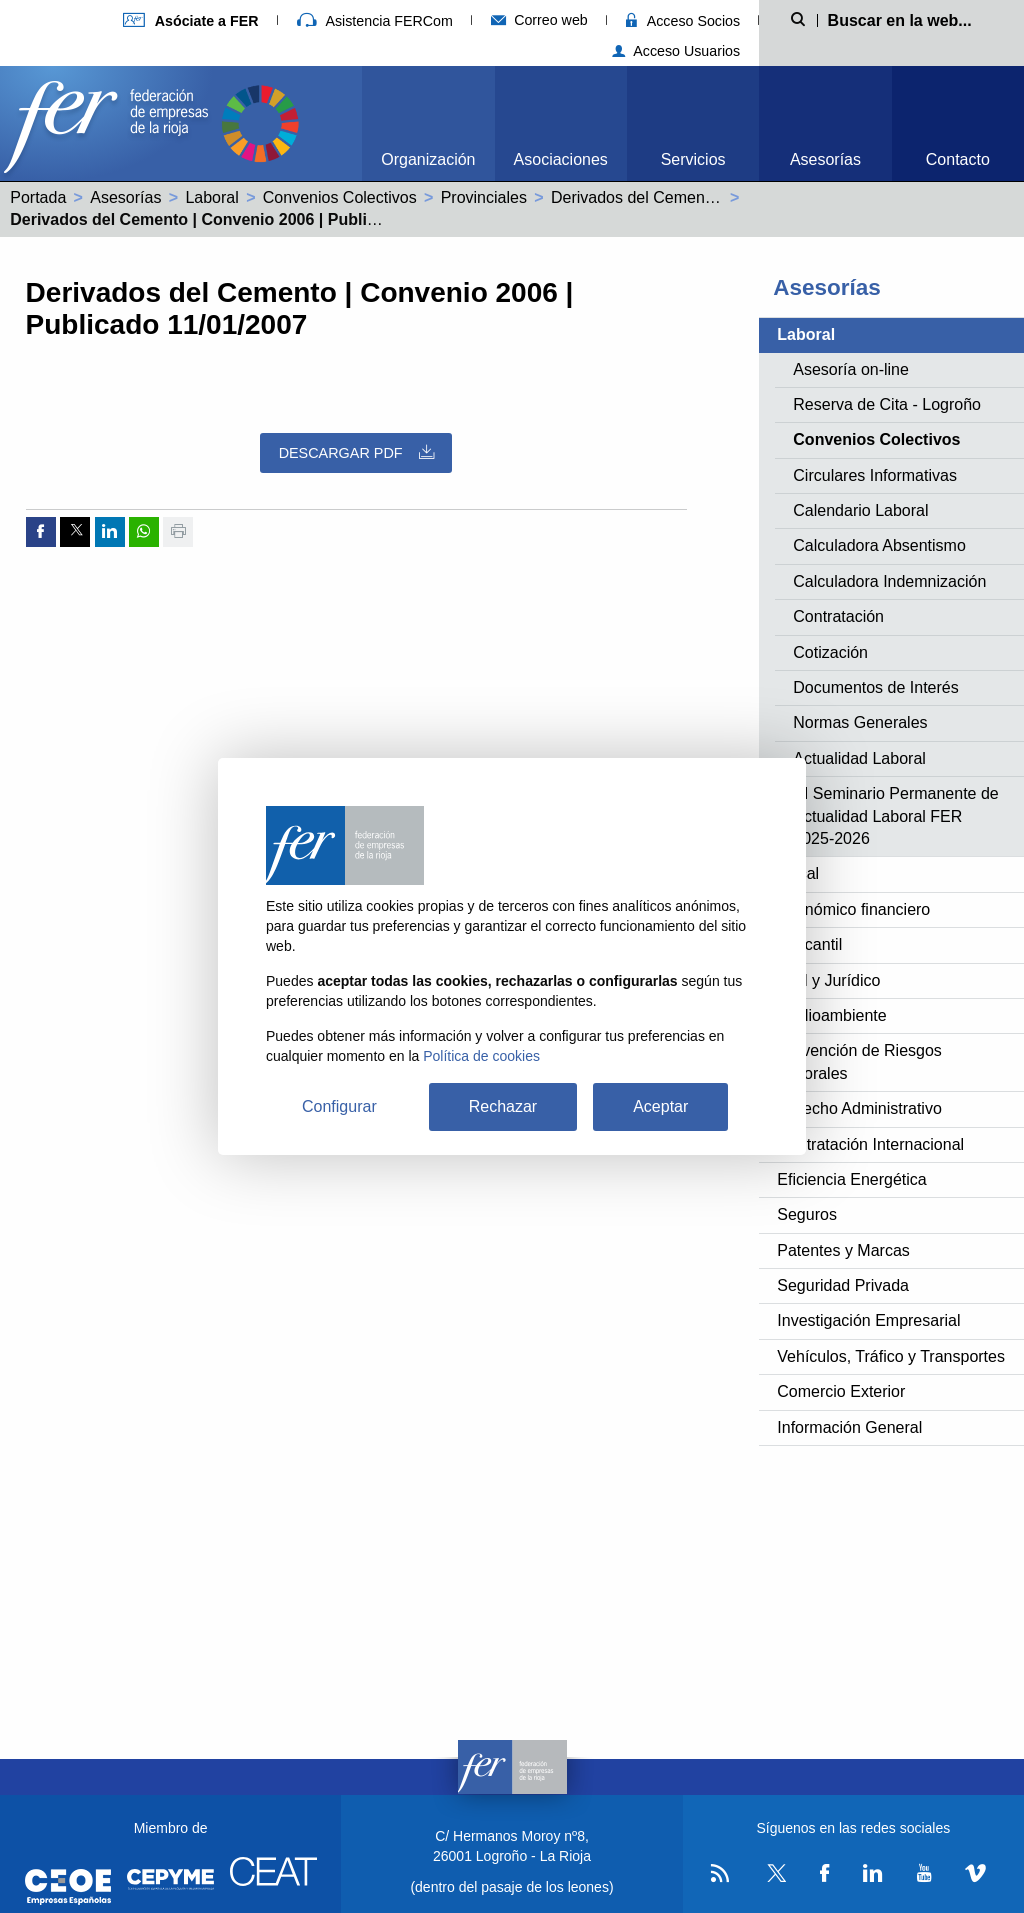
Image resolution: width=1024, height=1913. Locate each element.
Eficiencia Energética (851, 1179)
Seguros (807, 1214)
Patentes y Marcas (843, 1250)
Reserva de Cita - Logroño (887, 404)
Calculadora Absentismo (879, 545)
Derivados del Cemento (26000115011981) (704, 197)
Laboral (211, 197)
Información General (849, 1427)
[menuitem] (428, 123)
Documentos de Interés (875, 687)
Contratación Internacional (870, 1144)
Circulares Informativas (875, 475)
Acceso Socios (683, 21)
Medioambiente (831, 1015)
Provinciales (484, 197)
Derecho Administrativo (859, 1108)
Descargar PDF (356, 452)
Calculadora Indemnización (889, 581)
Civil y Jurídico (828, 980)
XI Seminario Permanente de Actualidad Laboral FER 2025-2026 (895, 816)
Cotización (830, 652)
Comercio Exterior (841, 1391)
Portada (38, 197)
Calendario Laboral (860, 510)
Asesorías (825, 159)
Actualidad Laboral (859, 758)
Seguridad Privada (843, 1285)
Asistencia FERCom (375, 21)
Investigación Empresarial (868, 1320)
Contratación (838, 616)
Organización (428, 159)
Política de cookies (481, 1056)
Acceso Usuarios (676, 51)
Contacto (958, 159)
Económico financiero (853, 909)
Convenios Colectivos (340, 197)
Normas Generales (860, 722)
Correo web (539, 20)
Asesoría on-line (851, 369)
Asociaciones (561, 159)
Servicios (693, 159)
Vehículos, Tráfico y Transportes (891, 1356)
